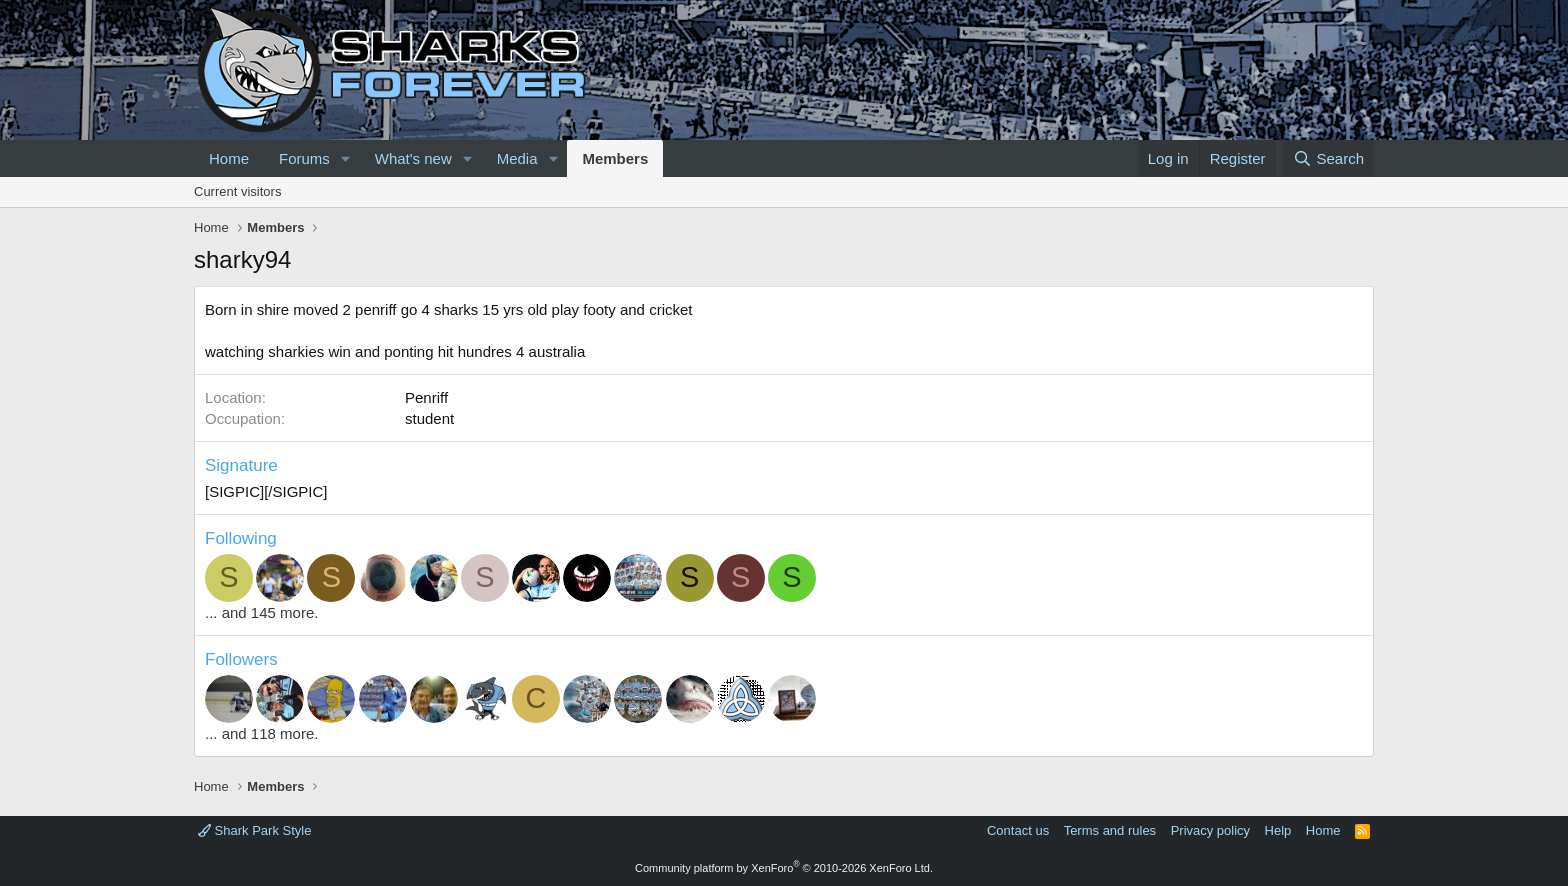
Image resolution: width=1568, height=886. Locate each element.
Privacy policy (1210, 830)
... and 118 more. (261, 733)
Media (517, 158)
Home (229, 158)
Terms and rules (1110, 830)
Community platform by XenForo (784, 868)
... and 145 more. (261, 612)
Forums (304, 158)
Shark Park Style (254, 830)
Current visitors (237, 191)
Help (1278, 830)
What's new (413, 158)
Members (615, 158)
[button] (346, 158)
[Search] (1328, 158)
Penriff (426, 397)
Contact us (1018, 830)
